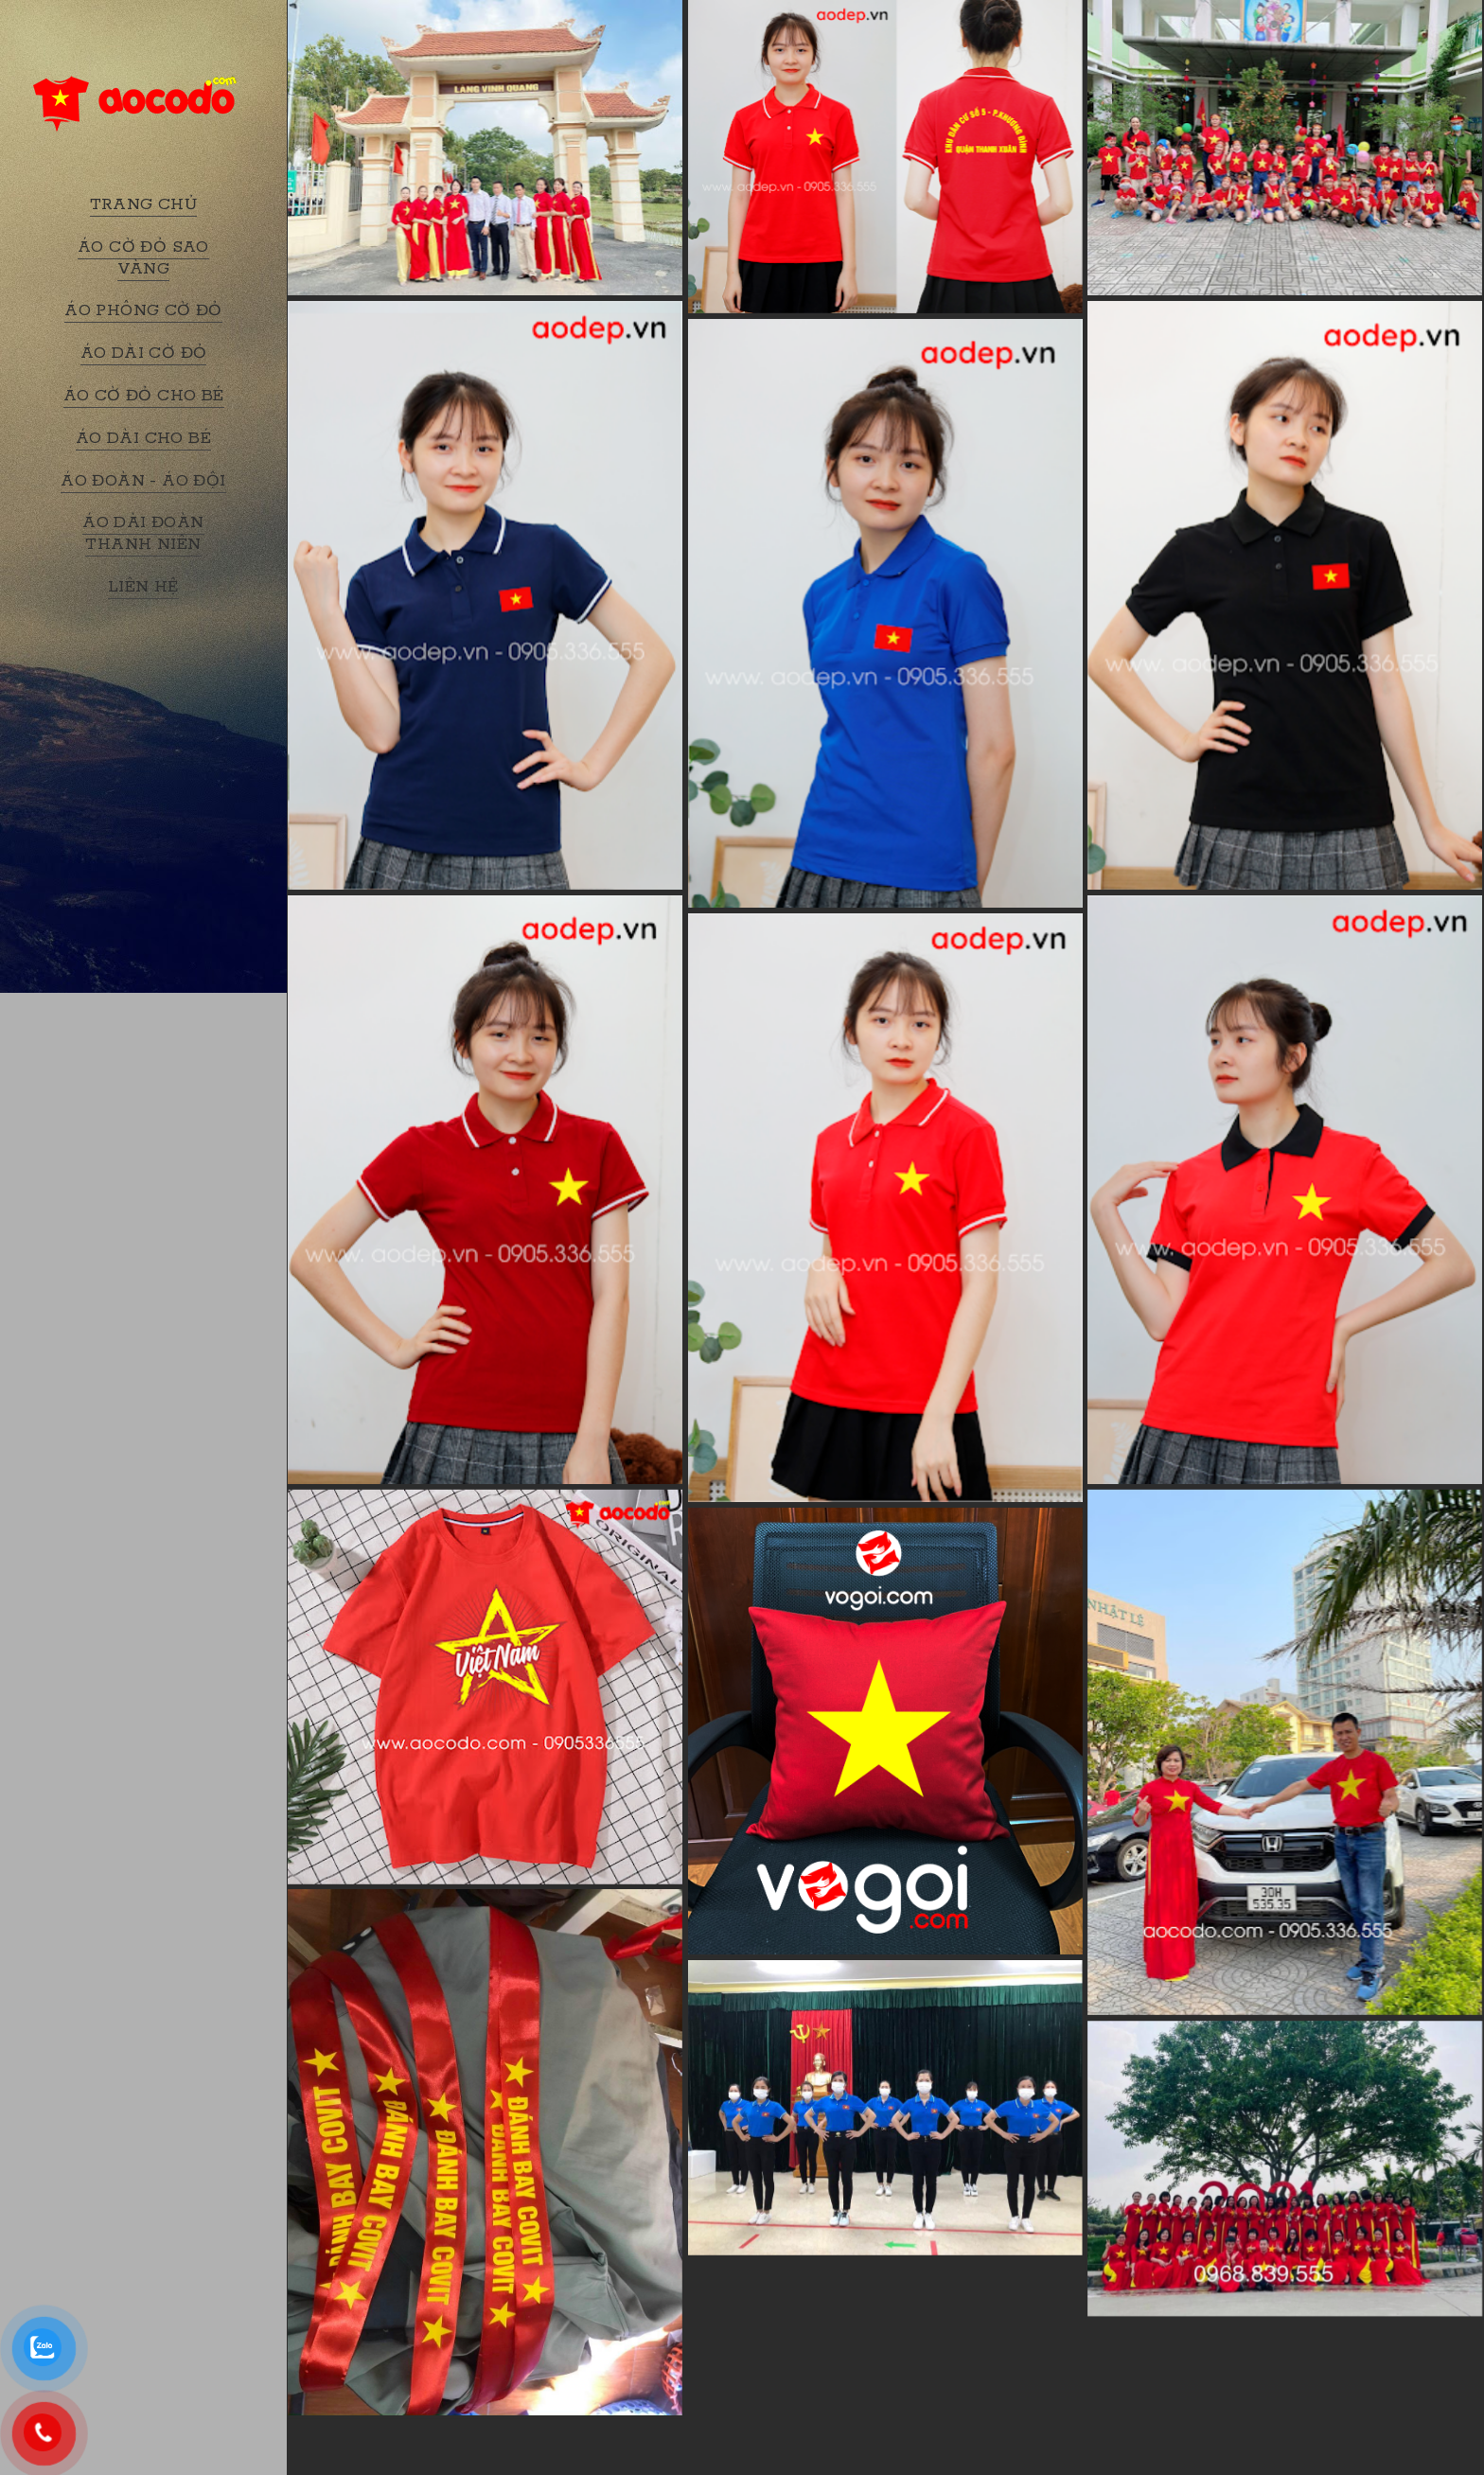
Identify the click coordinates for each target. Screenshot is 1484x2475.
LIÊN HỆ (143, 586)
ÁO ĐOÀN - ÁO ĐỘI (143, 480)
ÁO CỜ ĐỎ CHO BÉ (143, 395)
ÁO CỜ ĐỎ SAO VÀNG (143, 258)
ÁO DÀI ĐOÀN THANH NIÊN (142, 533)
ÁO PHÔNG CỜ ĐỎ (143, 310)
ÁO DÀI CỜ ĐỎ (143, 353)
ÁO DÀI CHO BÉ (143, 438)
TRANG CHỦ (144, 204)
